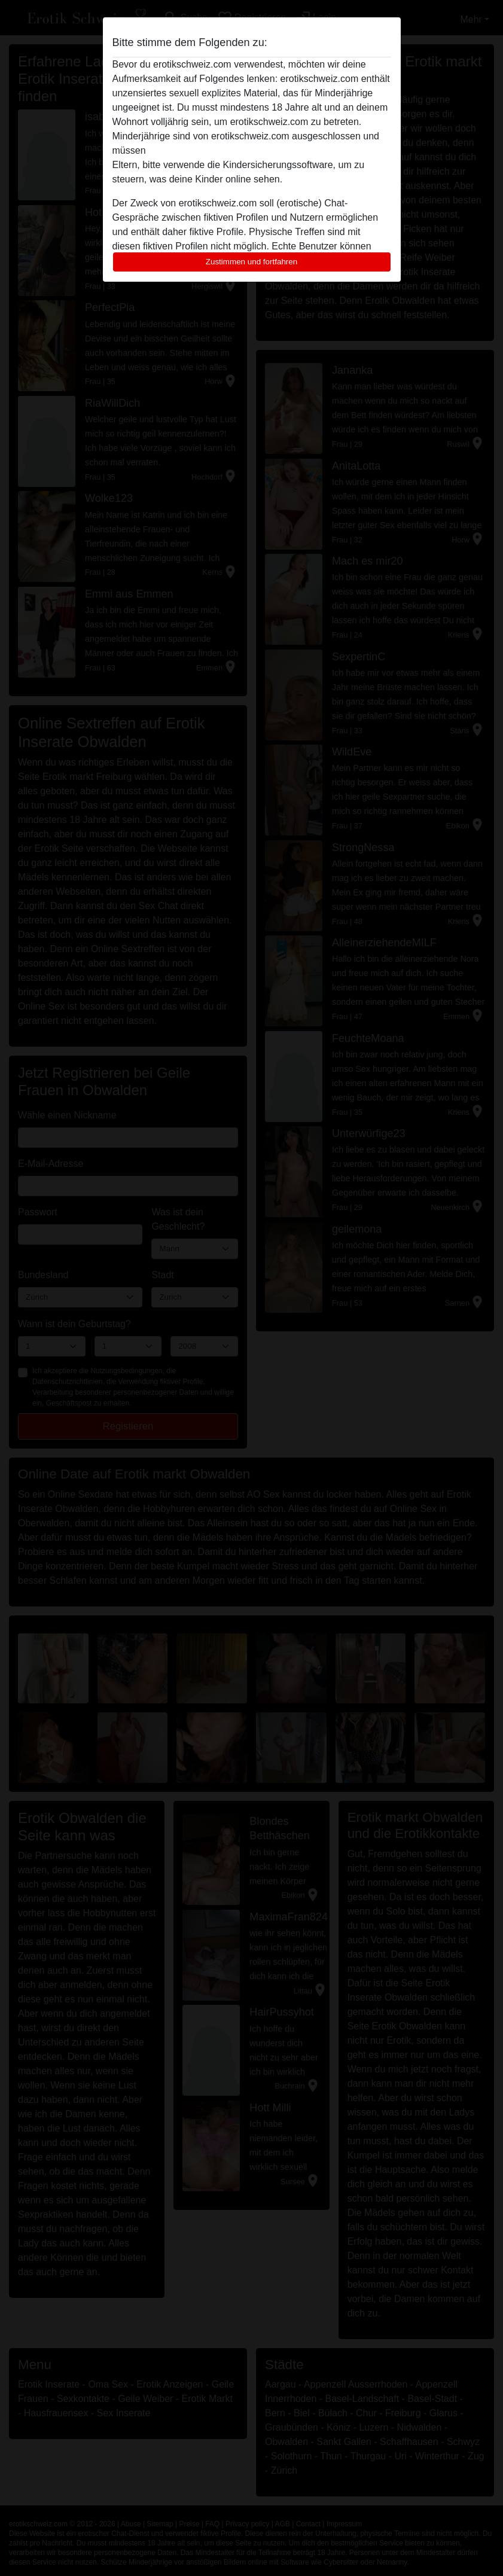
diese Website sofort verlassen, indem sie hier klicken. (263, 150)
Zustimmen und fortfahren (252, 261)
